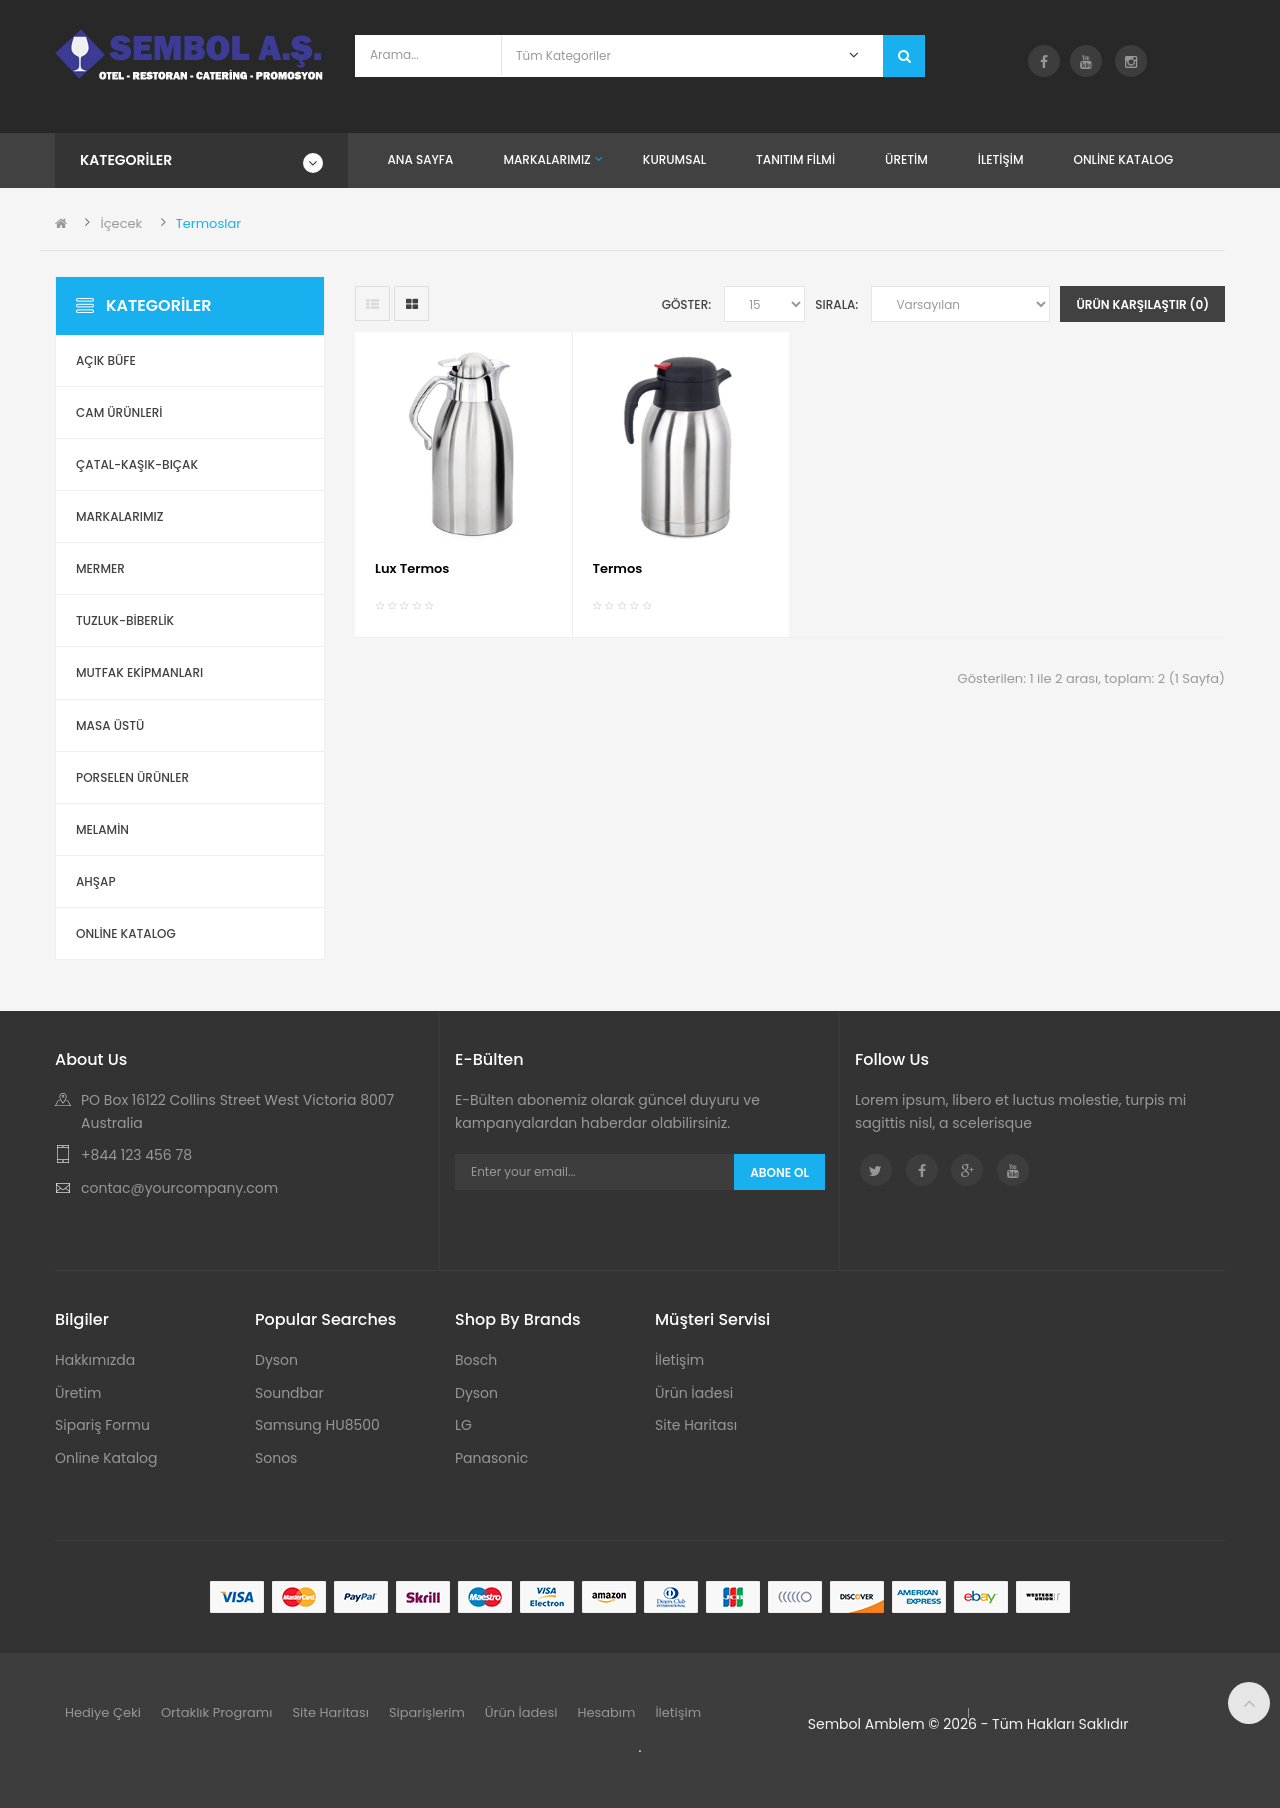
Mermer (100, 568)
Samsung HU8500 (317, 1425)
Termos (618, 568)
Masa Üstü (110, 725)
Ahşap (96, 881)
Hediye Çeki (103, 1712)
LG (463, 1425)
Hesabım (606, 1712)
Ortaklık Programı (217, 1712)
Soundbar (289, 1393)
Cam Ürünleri (119, 412)
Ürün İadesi (694, 1393)
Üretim (78, 1393)
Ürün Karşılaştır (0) (1142, 304)
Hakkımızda (95, 1360)
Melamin (102, 829)
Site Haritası (696, 1425)
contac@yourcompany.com (179, 1188)
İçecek (121, 223)
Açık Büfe (106, 360)
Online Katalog (106, 1458)
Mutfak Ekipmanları (139, 672)
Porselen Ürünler (132, 777)
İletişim (679, 1360)
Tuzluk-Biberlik (125, 620)
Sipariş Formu (102, 1425)
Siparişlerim (427, 1712)
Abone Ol (779, 1172)
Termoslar (208, 223)
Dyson (276, 1360)
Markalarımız (119, 516)
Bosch (476, 1360)
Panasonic (491, 1458)
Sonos (276, 1458)
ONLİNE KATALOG (126, 933)
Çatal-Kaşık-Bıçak (137, 464)
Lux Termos (412, 568)
